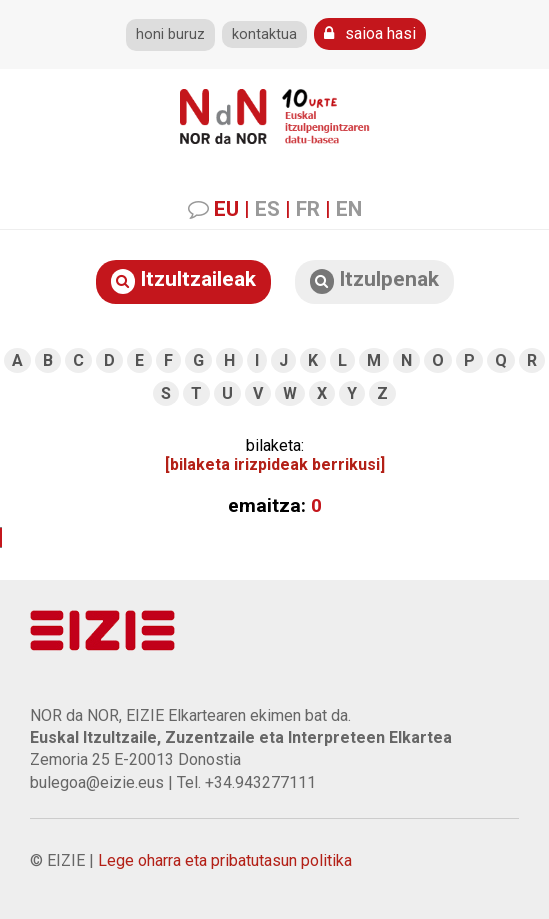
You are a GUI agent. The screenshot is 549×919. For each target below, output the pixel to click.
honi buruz (170, 34)
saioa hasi (370, 33)
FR (308, 209)
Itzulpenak (374, 280)
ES (267, 209)
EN (349, 209)
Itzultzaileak (183, 280)
